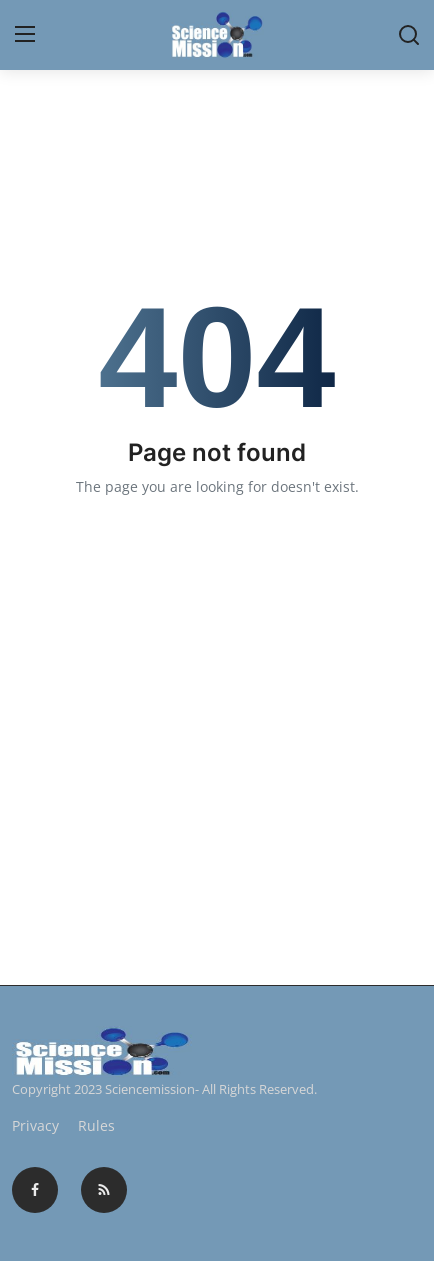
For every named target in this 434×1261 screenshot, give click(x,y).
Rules (96, 1125)
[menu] (25, 35)
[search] (409, 35)
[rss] (104, 1190)
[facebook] (35, 1190)
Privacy (35, 1125)
